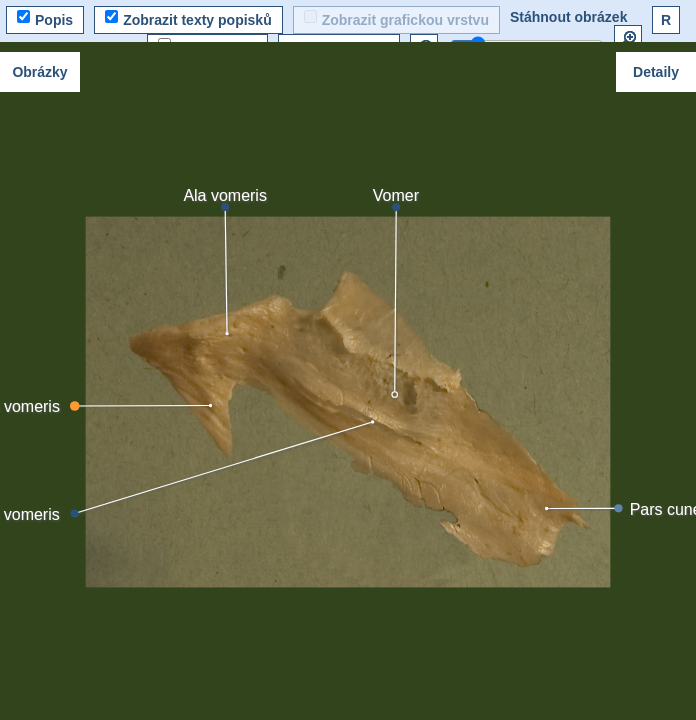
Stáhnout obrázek (568, 17)
